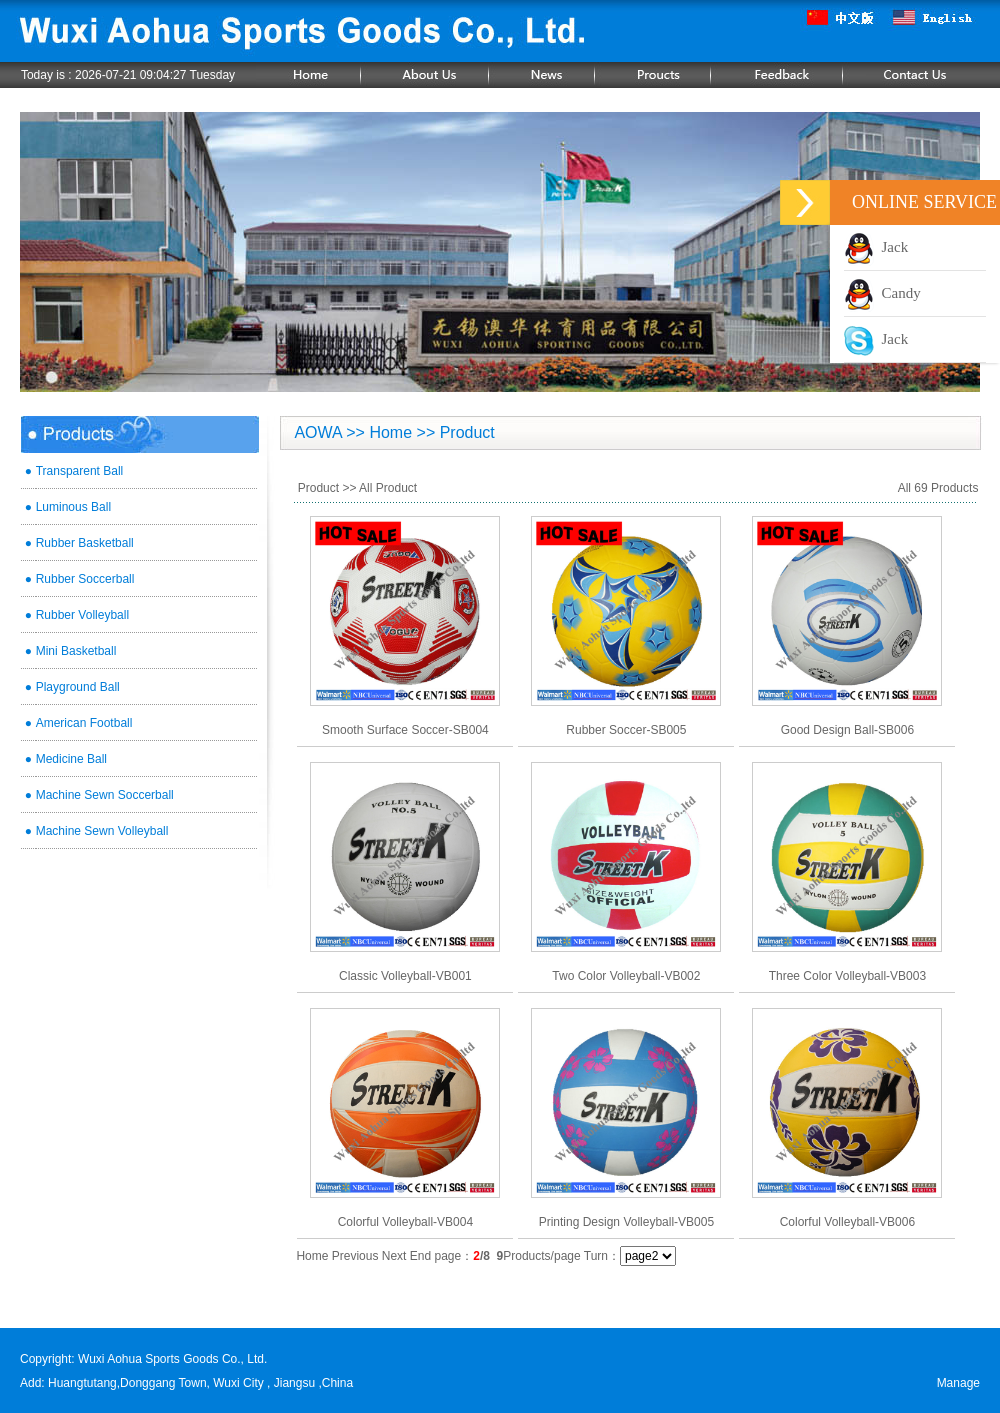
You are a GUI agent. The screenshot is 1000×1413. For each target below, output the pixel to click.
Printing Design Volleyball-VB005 (626, 1222)
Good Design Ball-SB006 (847, 730)
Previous (355, 1256)
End (420, 1256)
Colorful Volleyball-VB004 (405, 1222)
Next (394, 1256)
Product (318, 488)
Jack (876, 247)
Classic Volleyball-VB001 (405, 976)
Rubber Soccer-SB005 (626, 730)
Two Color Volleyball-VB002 (626, 976)
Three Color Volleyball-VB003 (847, 976)
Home (312, 1256)
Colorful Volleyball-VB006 (847, 1222)
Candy (882, 293)
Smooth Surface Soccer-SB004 (405, 730)
